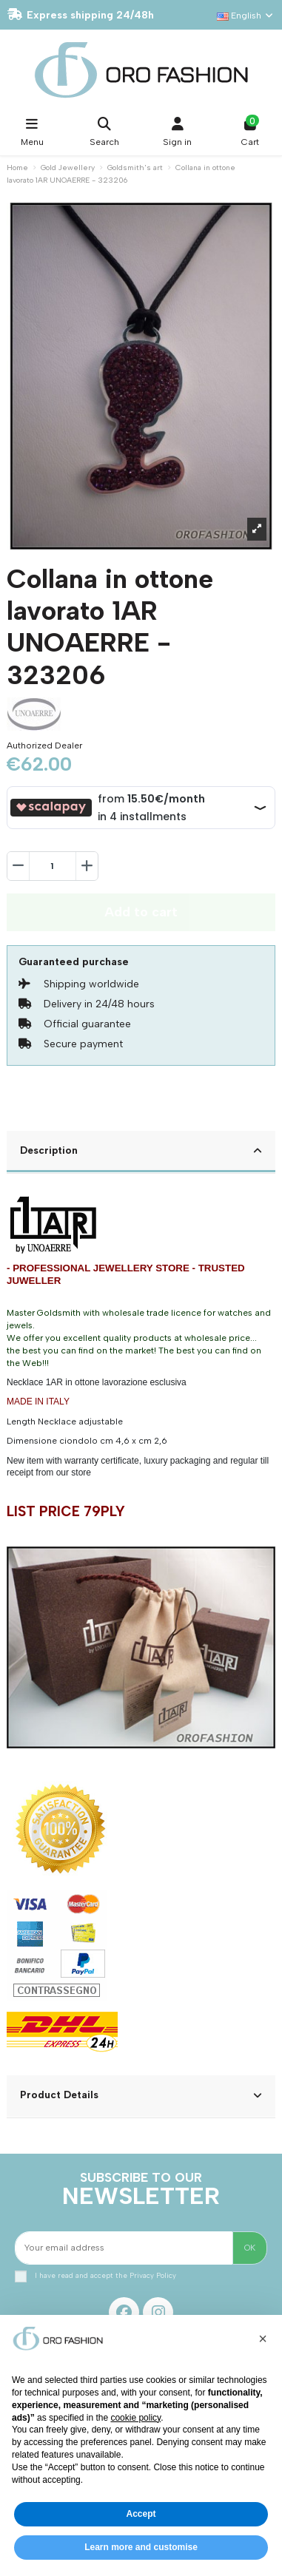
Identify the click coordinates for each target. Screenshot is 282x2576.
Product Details (141, 2095)
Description (141, 1150)
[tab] (141, 1152)
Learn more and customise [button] (141, 2547)
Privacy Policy (153, 2275)
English (246, 15)
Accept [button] (140, 2514)
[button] (263, 2338)
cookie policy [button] (135, 2418)
